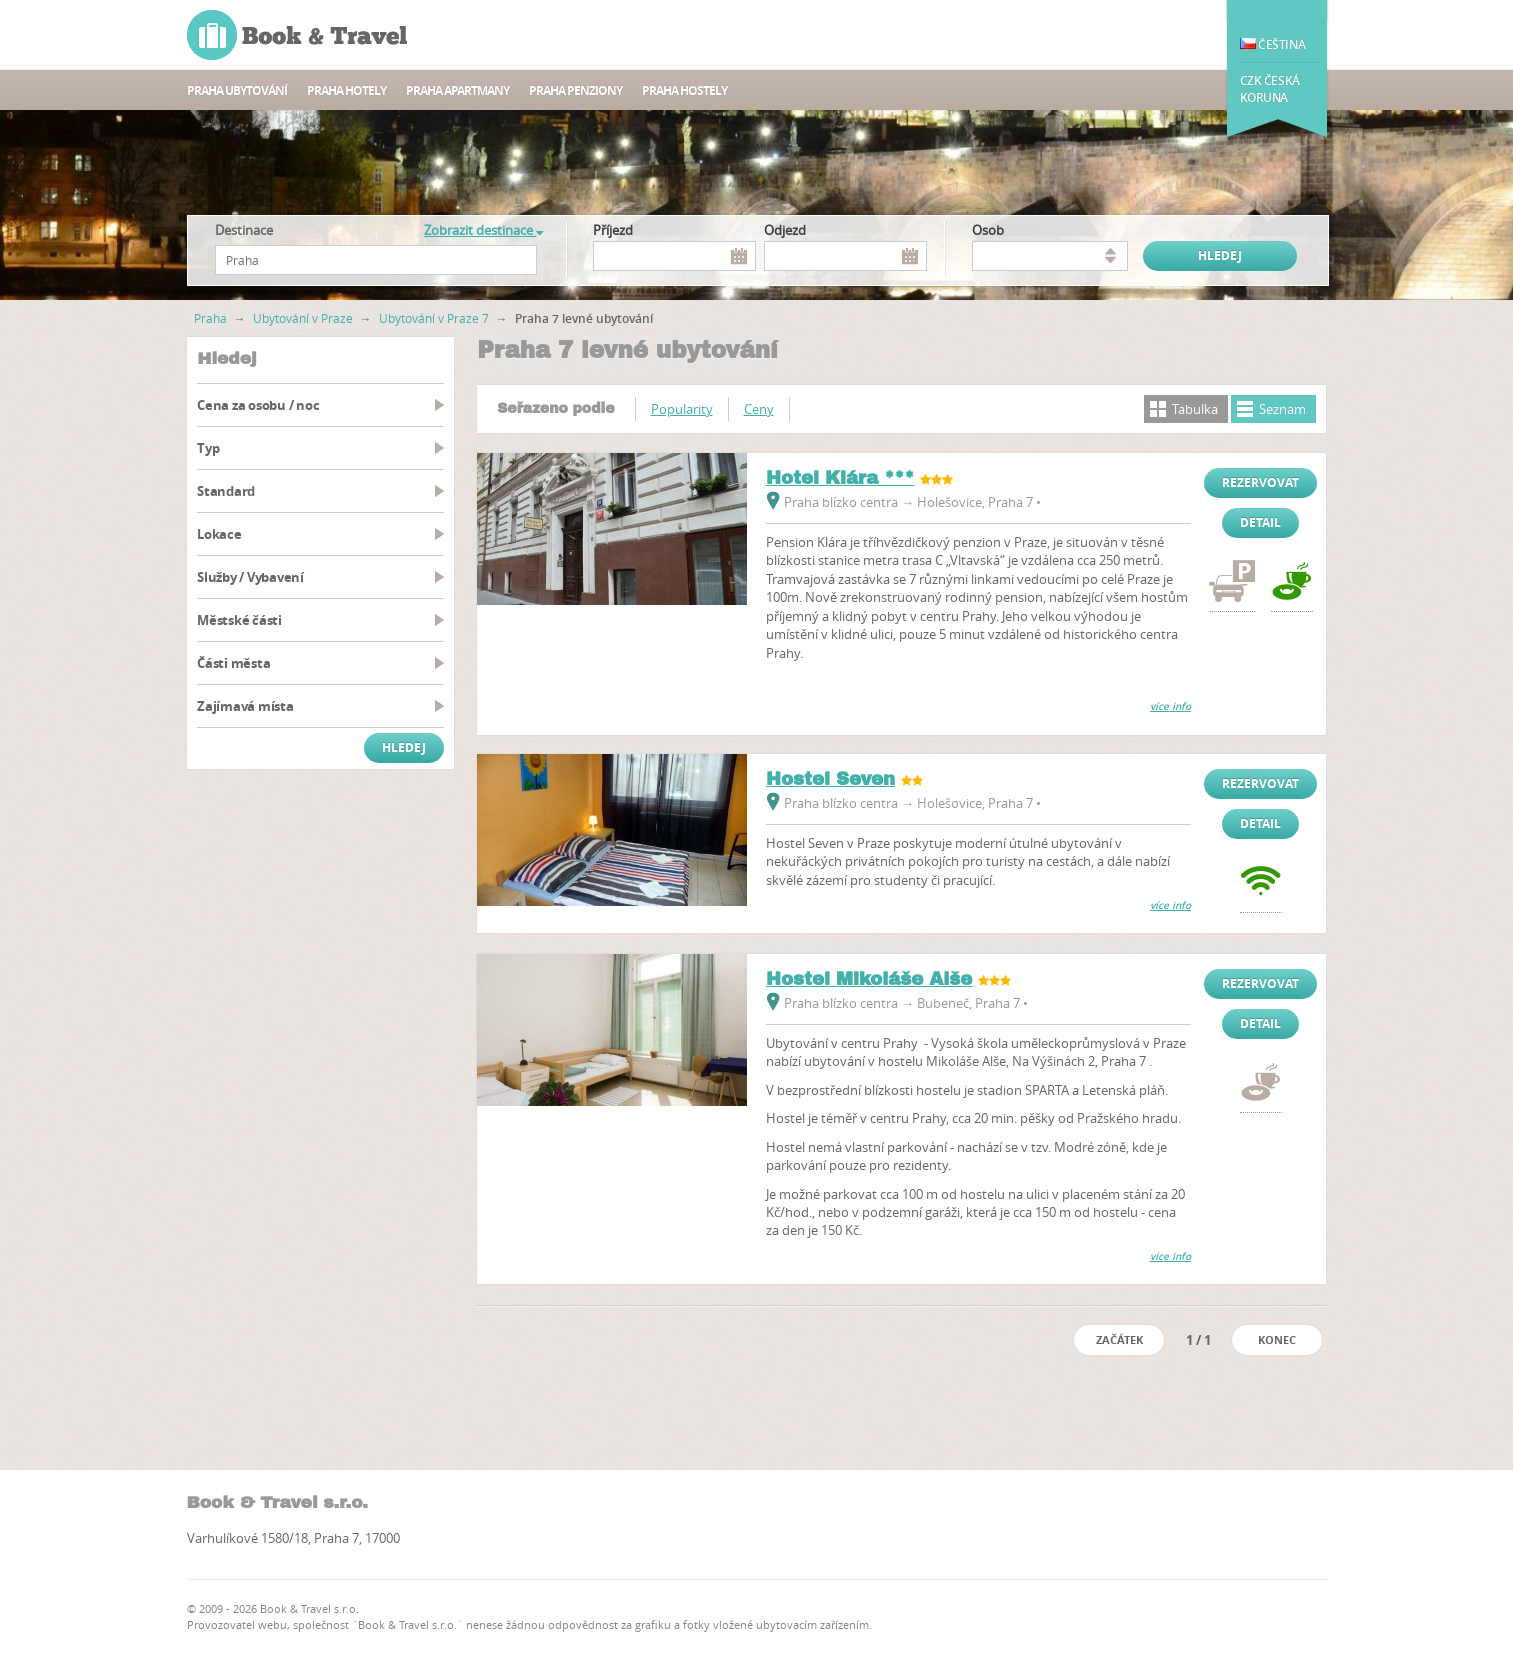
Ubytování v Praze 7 (434, 318)
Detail (1260, 522)
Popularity (682, 409)
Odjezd (785, 230)
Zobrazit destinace (483, 230)
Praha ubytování (237, 90)
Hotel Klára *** (840, 478)
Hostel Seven (830, 779)
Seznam (1282, 409)
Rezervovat (1260, 482)
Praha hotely (346, 90)
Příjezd (613, 230)
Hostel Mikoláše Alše (869, 979)
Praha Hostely (684, 90)
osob (988, 230)
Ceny (759, 409)
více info (1170, 706)
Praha (210, 318)
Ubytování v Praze (303, 318)
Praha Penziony (575, 90)
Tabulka (1195, 409)
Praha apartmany (457, 90)
